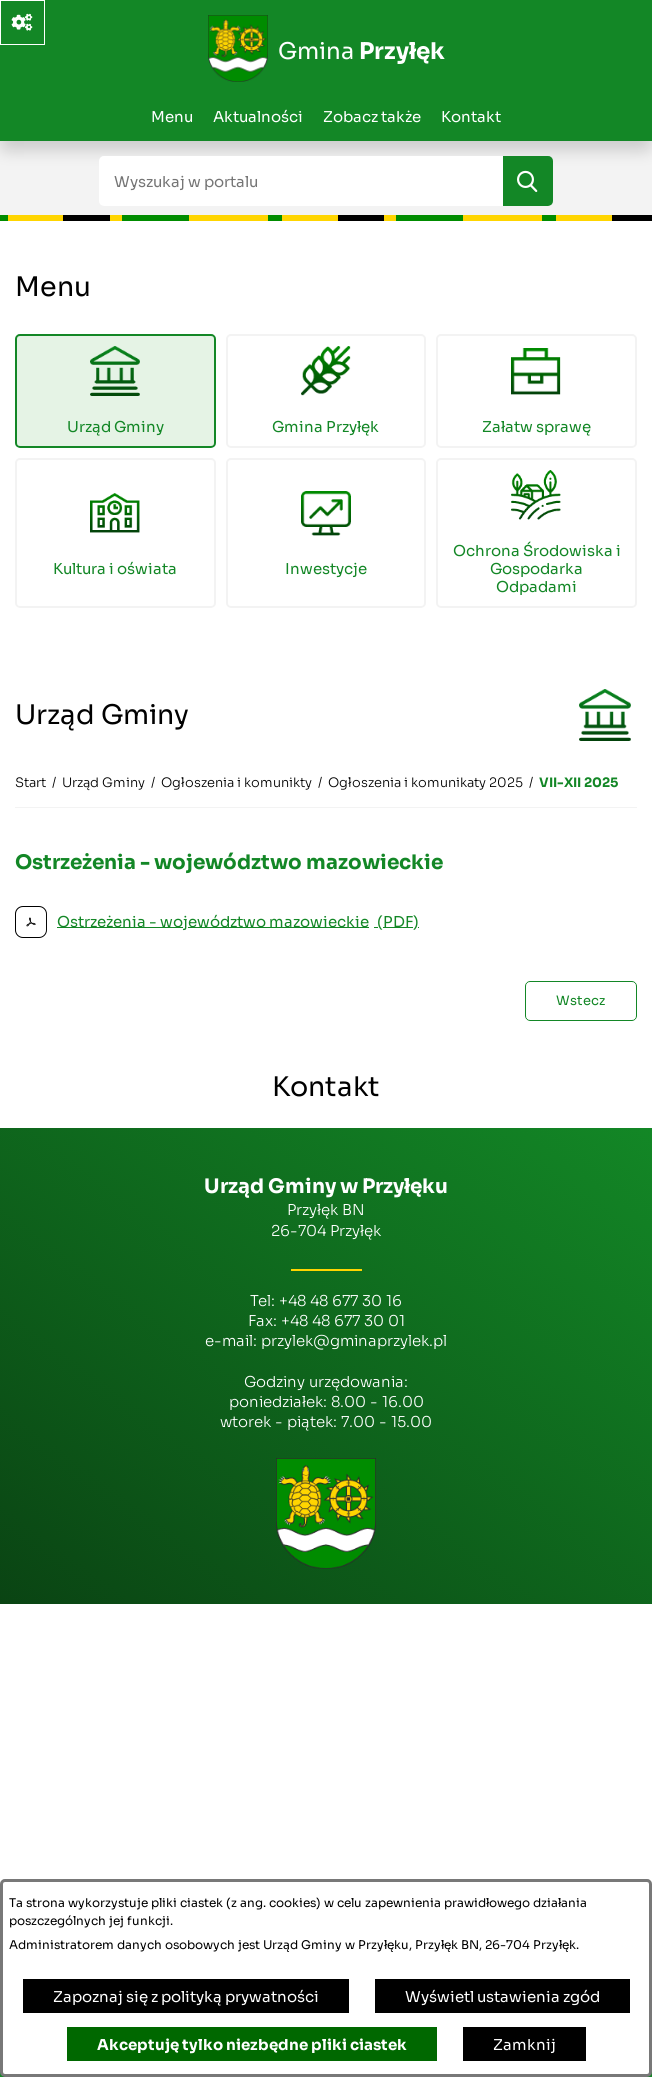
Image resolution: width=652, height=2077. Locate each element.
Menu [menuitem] (172, 116)
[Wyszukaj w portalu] (301, 181)
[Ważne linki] (22, 22)
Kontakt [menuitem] (471, 116)
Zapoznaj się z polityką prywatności (186, 1996)
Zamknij (524, 2044)
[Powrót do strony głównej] (30, 783)
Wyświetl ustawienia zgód (502, 1996)
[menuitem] (115, 391)
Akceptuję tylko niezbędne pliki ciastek (252, 2044)
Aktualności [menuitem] (258, 116)
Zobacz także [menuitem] (372, 116)
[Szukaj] (528, 181)
